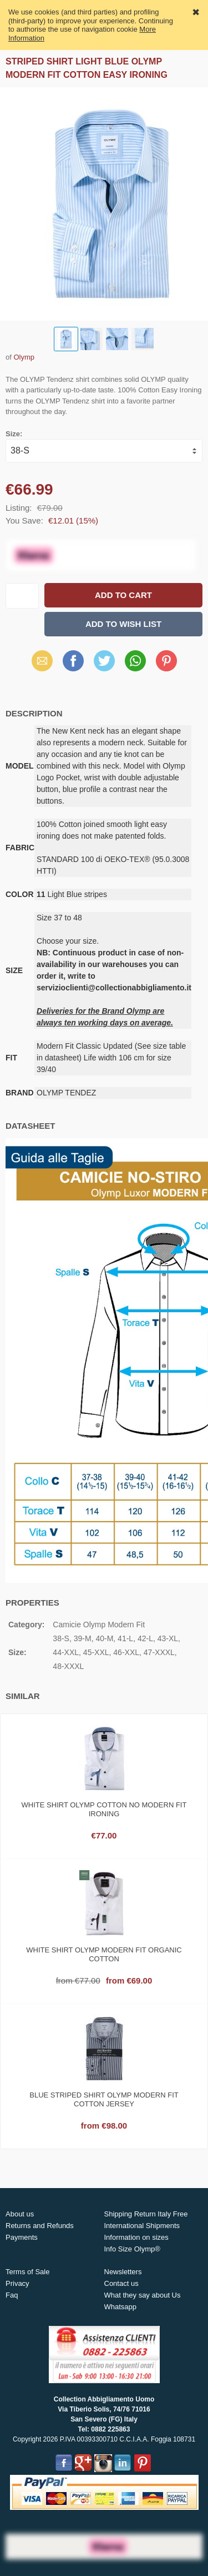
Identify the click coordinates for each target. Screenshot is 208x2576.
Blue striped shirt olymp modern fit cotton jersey (103, 2099)
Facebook (73, 660)
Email (42, 660)
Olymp (23, 357)
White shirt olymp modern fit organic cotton (104, 1954)
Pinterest (166, 660)
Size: (14, 434)
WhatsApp (135, 660)
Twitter (103, 660)
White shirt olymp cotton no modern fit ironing (104, 1809)
